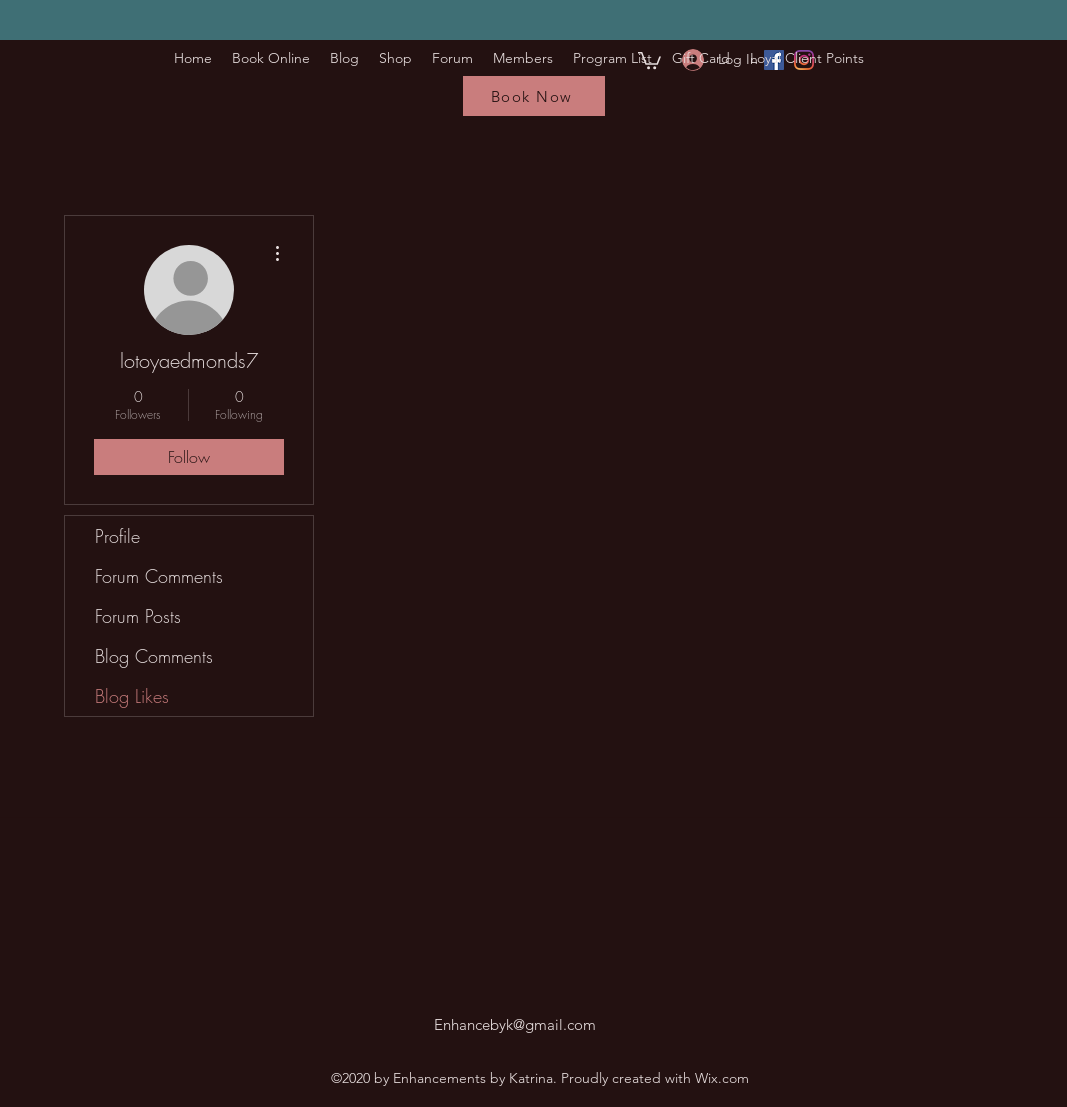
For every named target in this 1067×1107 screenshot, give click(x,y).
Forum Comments (159, 576)
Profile (117, 536)
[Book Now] (534, 96)
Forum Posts (138, 616)
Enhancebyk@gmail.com (515, 1024)
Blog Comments (154, 656)
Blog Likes (132, 696)
